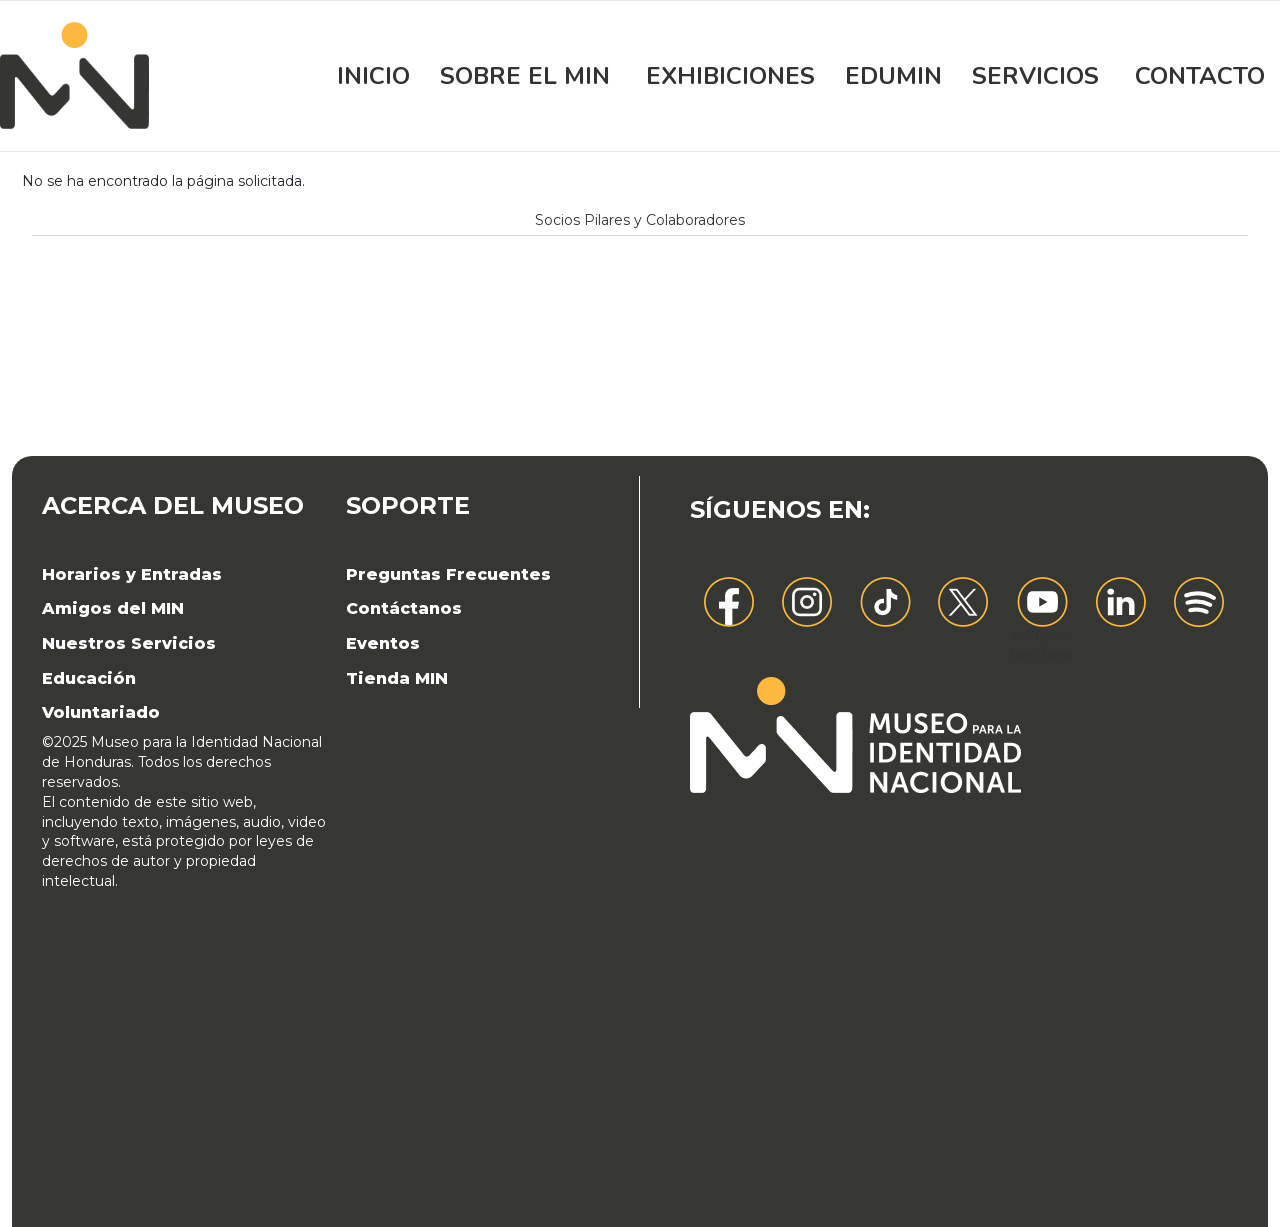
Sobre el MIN (525, 76)
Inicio (373, 76)
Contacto (1200, 76)
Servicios (1035, 76)
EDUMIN (893, 76)
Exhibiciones (730, 76)
